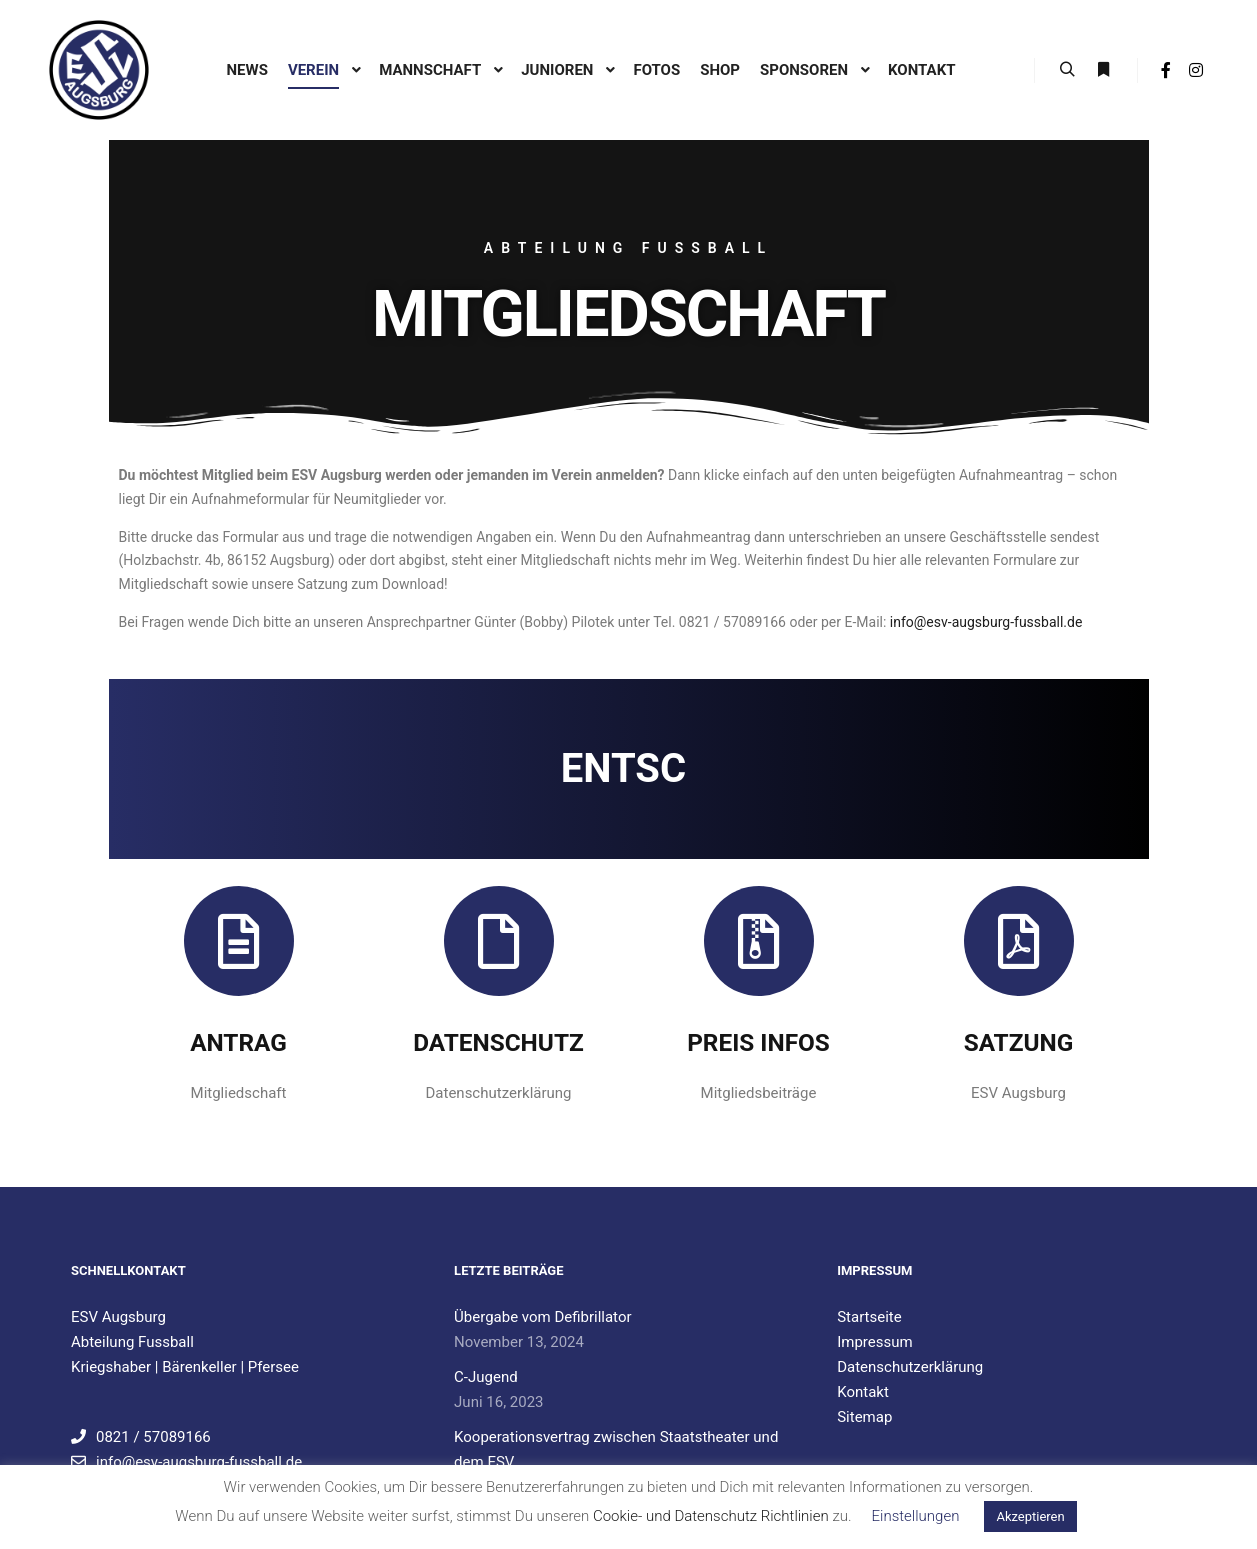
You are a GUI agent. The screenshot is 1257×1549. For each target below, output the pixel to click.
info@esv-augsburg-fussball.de (986, 622)
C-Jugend (486, 1377)
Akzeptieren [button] (1030, 1516)
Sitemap (864, 1417)
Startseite (869, 1317)
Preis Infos (758, 1042)
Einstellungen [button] (916, 1516)
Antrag (238, 1042)
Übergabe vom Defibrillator (542, 1317)
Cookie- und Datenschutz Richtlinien (711, 1516)
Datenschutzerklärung (910, 1367)
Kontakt (863, 1392)
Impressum (874, 1342)
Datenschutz (498, 1042)
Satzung (1019, 1042)
